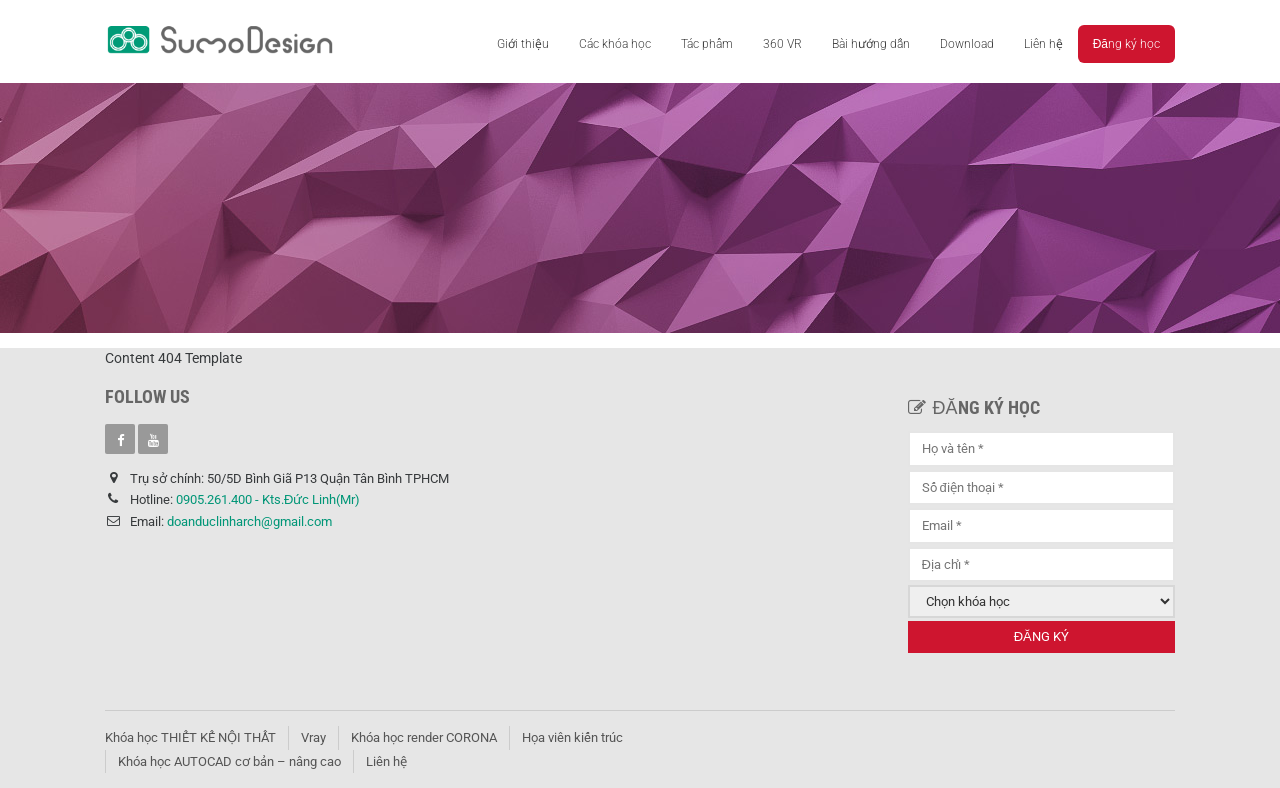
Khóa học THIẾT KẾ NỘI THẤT (190, 737)
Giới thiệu (523, 44)
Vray (313, 737)
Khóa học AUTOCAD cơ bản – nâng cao (229, 761)
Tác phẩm (707, 44)
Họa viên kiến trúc (572, 737)
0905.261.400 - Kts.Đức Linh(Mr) (268, 499)
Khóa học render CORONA (424, 737)
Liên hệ (1043, 44)
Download (967, 44)
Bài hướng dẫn (871, 44)
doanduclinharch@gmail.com (249, 521)
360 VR (782, 44)
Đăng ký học (1126, 44)
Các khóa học (615, 44)
